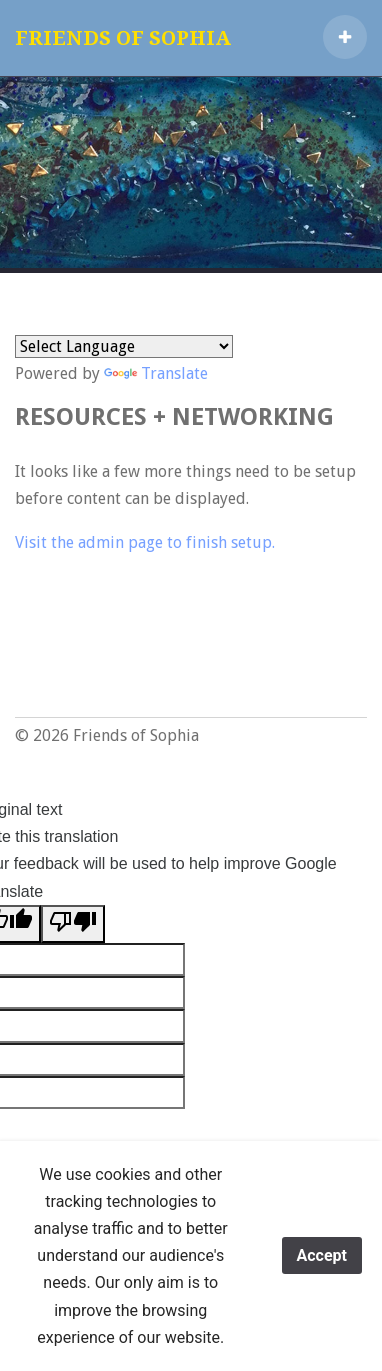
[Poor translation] (73, 924)
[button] (345, 37)
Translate (156, 373)
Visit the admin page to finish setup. (145, 542)
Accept (322, 1255)
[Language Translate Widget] (124, 346)
